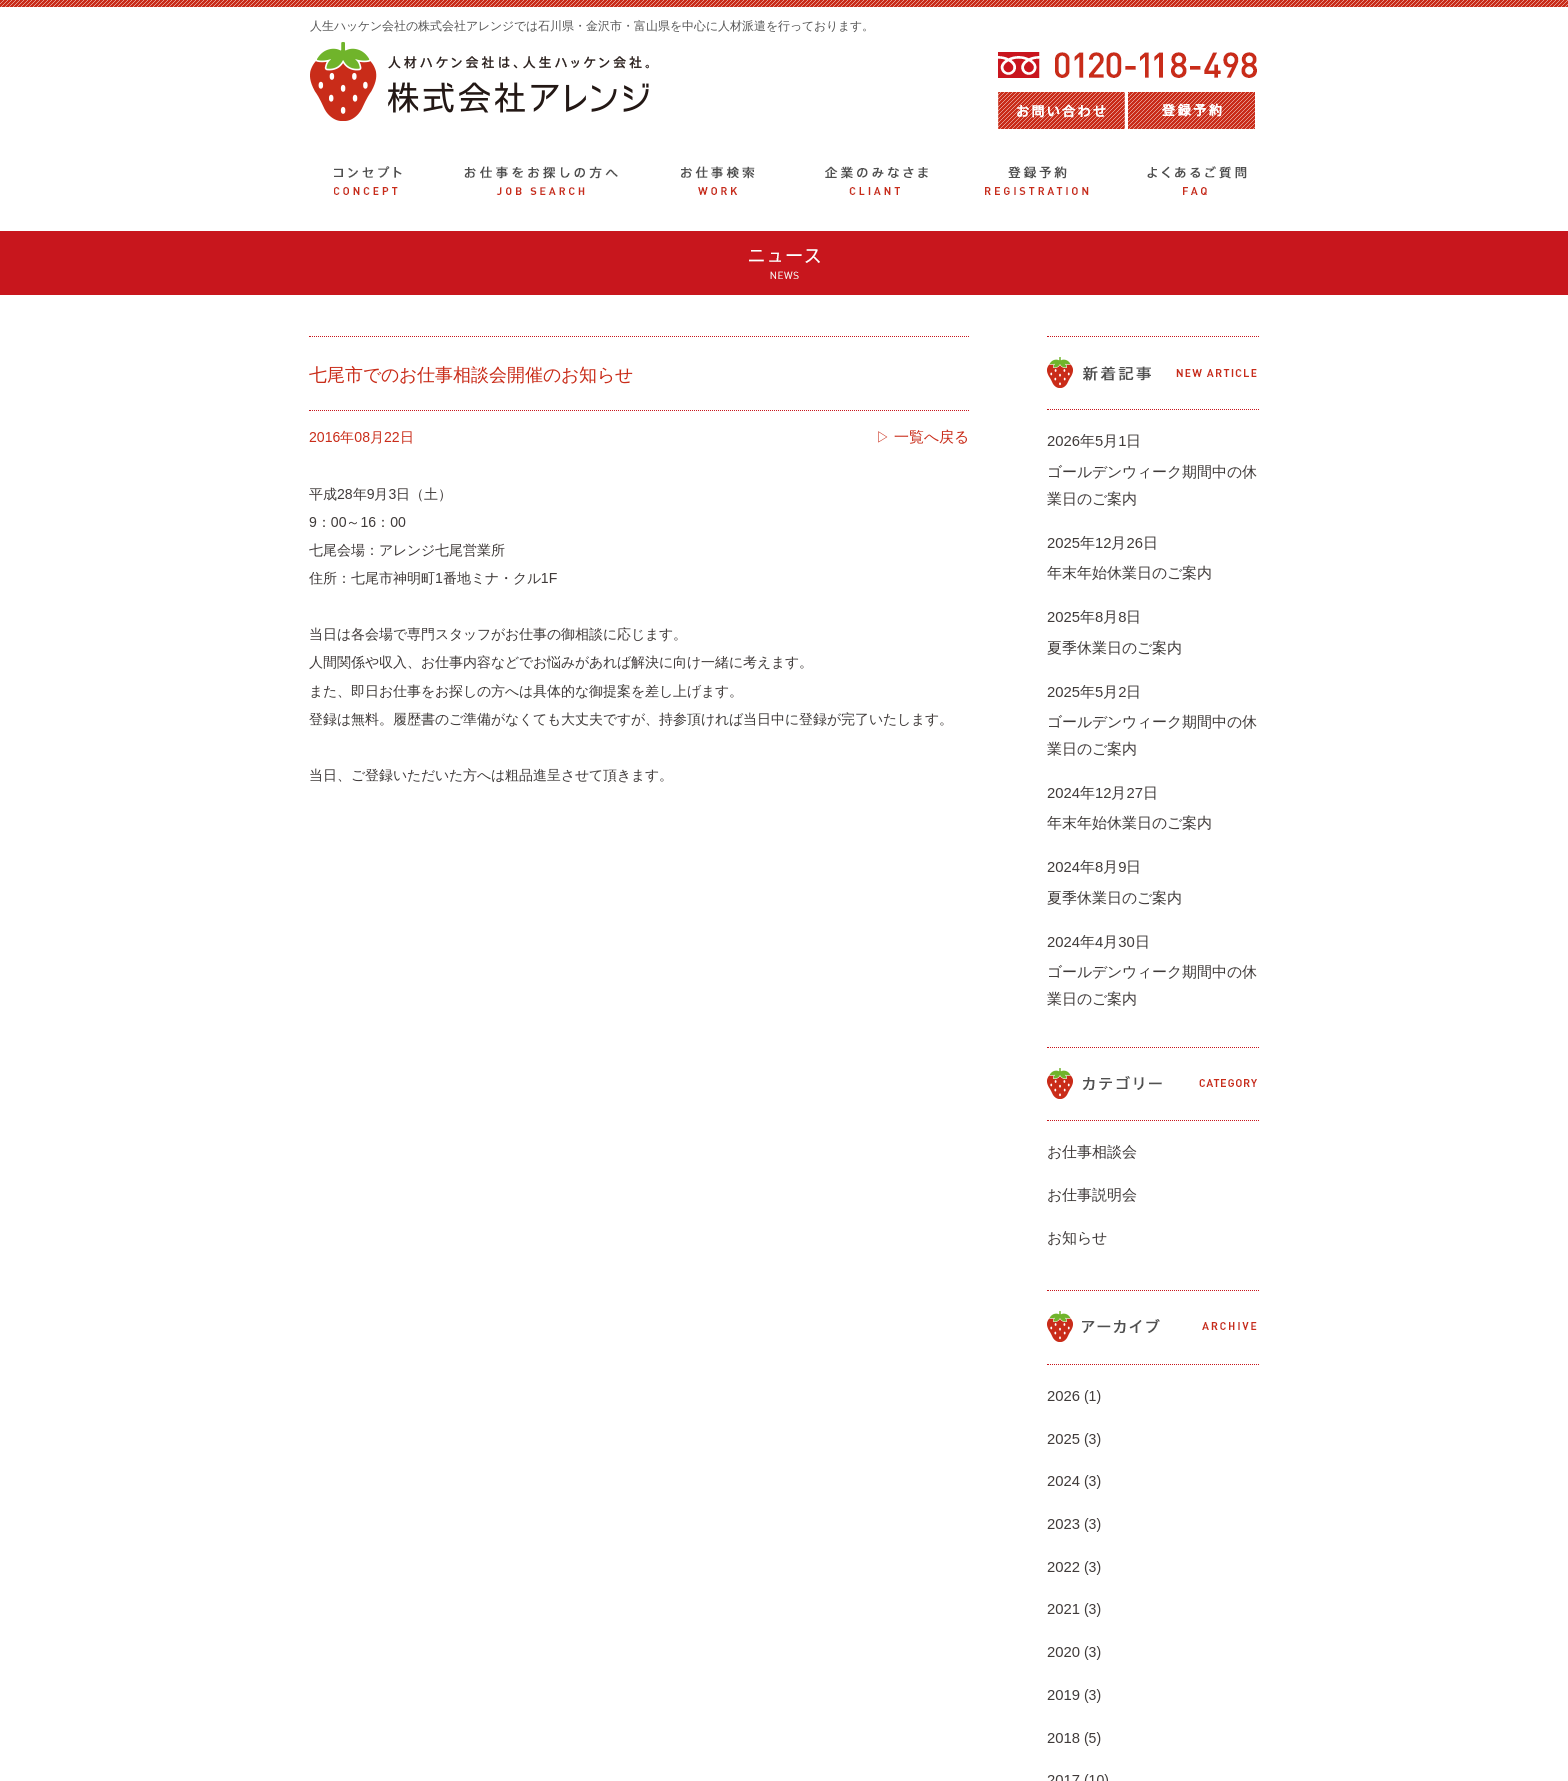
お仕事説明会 (1089, 1091)
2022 (1062, 1399)
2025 (1062, 1303)
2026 (1062, 1270)
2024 (1062, 1335)
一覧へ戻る (934, 437)
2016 (1062, 1591)
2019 (1062, 1495)
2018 (1062, 1527)
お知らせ (1075, 1123)
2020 (1062, 1463)
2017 (1062, 1559)
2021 (1062, 1431)
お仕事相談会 (1089, 1059)
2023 (1062, 1367)
